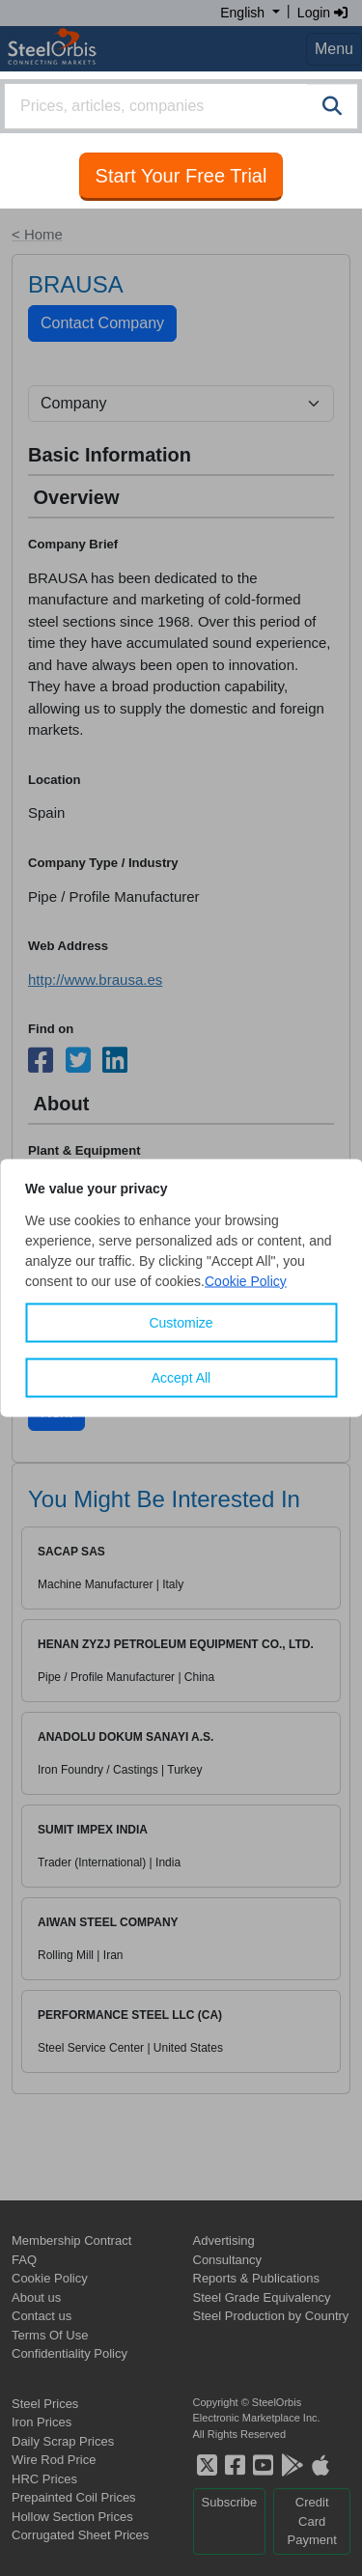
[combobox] (181, 106)
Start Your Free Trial (181, 175)
